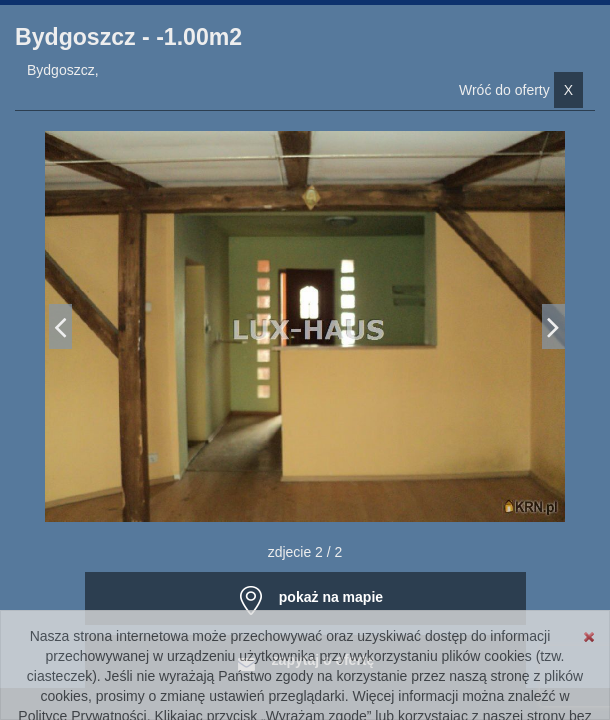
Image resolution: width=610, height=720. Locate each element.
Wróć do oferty (521, 90)
